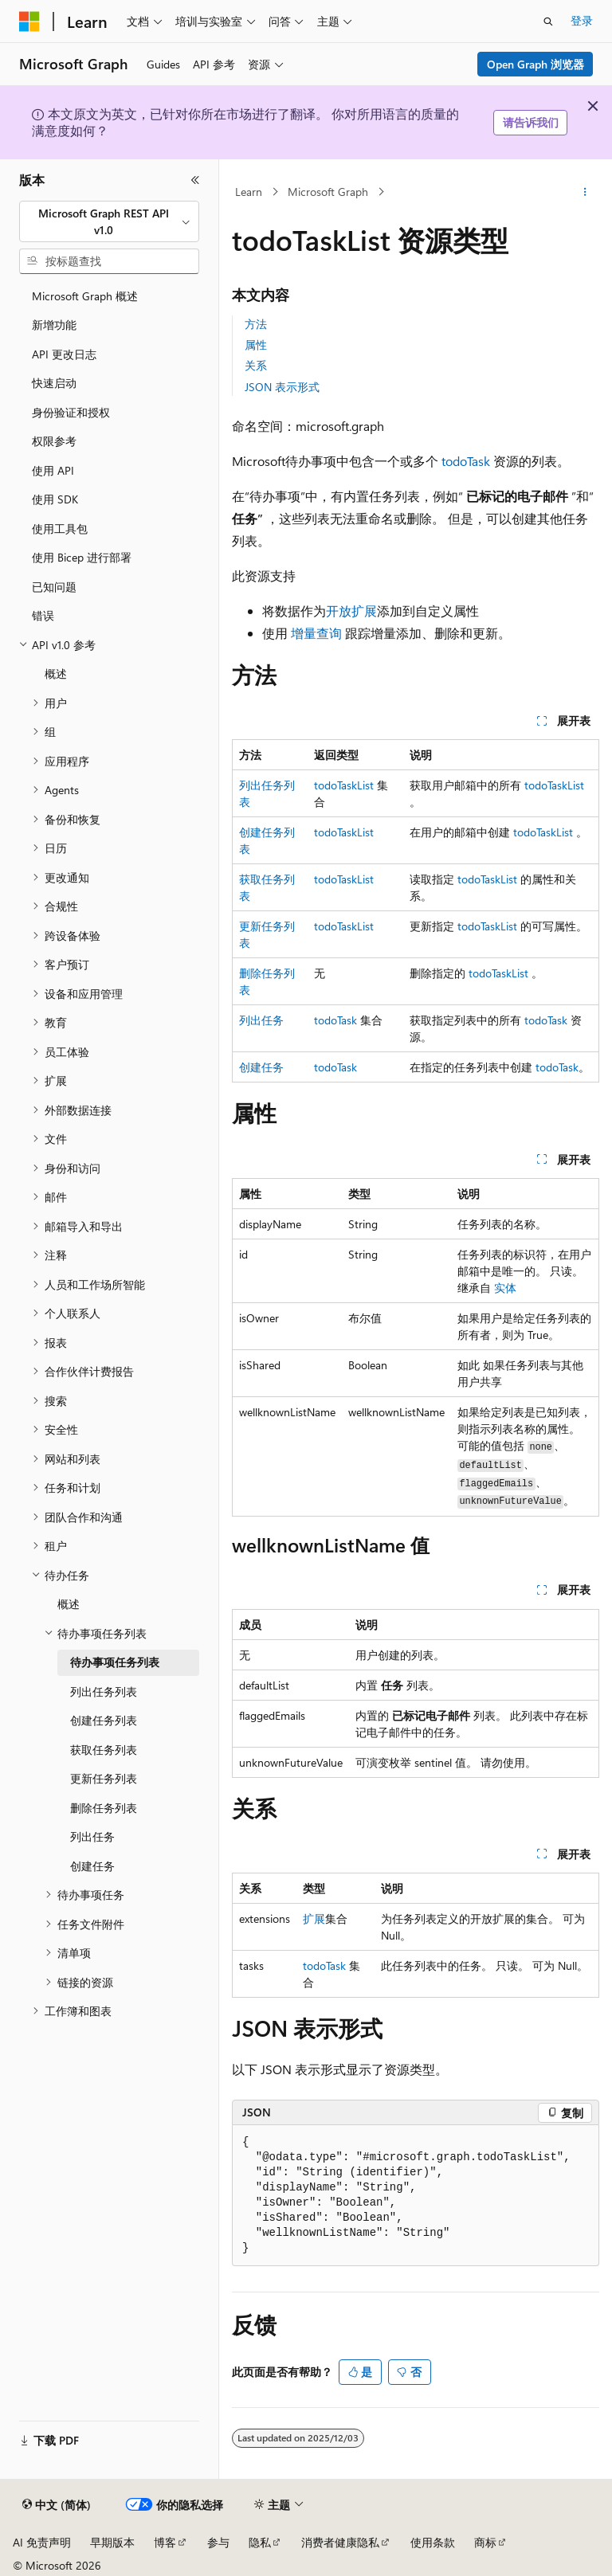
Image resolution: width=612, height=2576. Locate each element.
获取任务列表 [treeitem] (103, 1749)
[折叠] (195, 180)
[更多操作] (585, 192)
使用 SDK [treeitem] (55, 499)
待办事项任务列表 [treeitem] (114, 1662)
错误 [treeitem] (43, 615)
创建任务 (261, 1067)
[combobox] (109, 222)
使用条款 (432, 2542)
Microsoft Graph (328, 191)
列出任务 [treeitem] (92, 1836)
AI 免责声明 (42, 2542)
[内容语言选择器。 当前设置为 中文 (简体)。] (56, 2505)
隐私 (260, 2542)
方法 (256, 323)
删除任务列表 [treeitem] (103, 1807)
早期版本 (112, 2542)
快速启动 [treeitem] (54, 382)
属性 (256, 344)
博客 (165, 2542)
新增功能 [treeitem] (54, 324)
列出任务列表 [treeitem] (103, 1691)
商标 (485, 2542)
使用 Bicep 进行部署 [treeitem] (81, 557)
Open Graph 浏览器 (535, 64)
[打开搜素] (548, 21)
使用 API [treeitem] (53, 470)
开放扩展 (351, 610)
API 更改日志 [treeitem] (64, 354)
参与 (218, 2542)
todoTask (465, 460)
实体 (505, 1287)
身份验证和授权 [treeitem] (71, 412)
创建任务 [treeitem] (92, 1865)
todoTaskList (344, 785)
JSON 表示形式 (282, 386)
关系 (256, 365)
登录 (582, 20)
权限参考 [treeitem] (54, 440)
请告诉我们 (531, 122)
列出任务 (261, 1020)
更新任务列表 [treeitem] (103, 1778)
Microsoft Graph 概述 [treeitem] (85, 295)
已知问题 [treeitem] (54, 586)
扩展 (314, 1918)
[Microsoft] (29, 21)
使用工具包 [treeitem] (60, 528)
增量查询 (316, 632)
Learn (248, 191)
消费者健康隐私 (340, 2542)
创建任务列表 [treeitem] (103, 1720)
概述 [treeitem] (56, 673)
